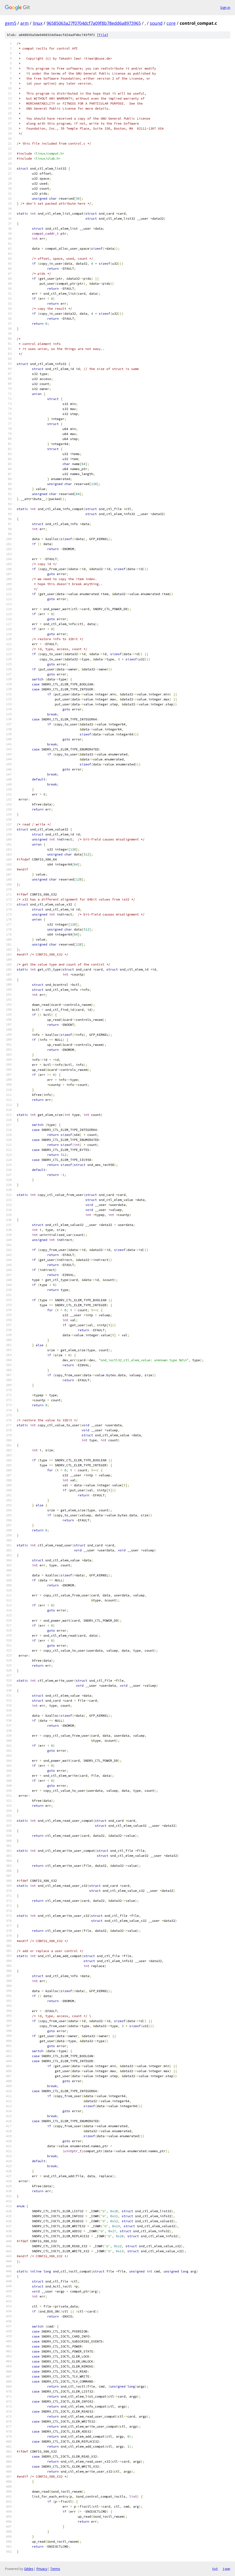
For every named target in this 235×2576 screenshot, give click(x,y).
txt (215, 2568)
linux (37, 23)
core (171, 23)
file (102, 35)
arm (24, 23)
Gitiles (28, 2568)
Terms (55, 2568)
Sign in (225, 7)
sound (156, 23)
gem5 (10, 23)
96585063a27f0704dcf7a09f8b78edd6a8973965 (94, 23)
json (226, 2568)
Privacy (41, 2568)
